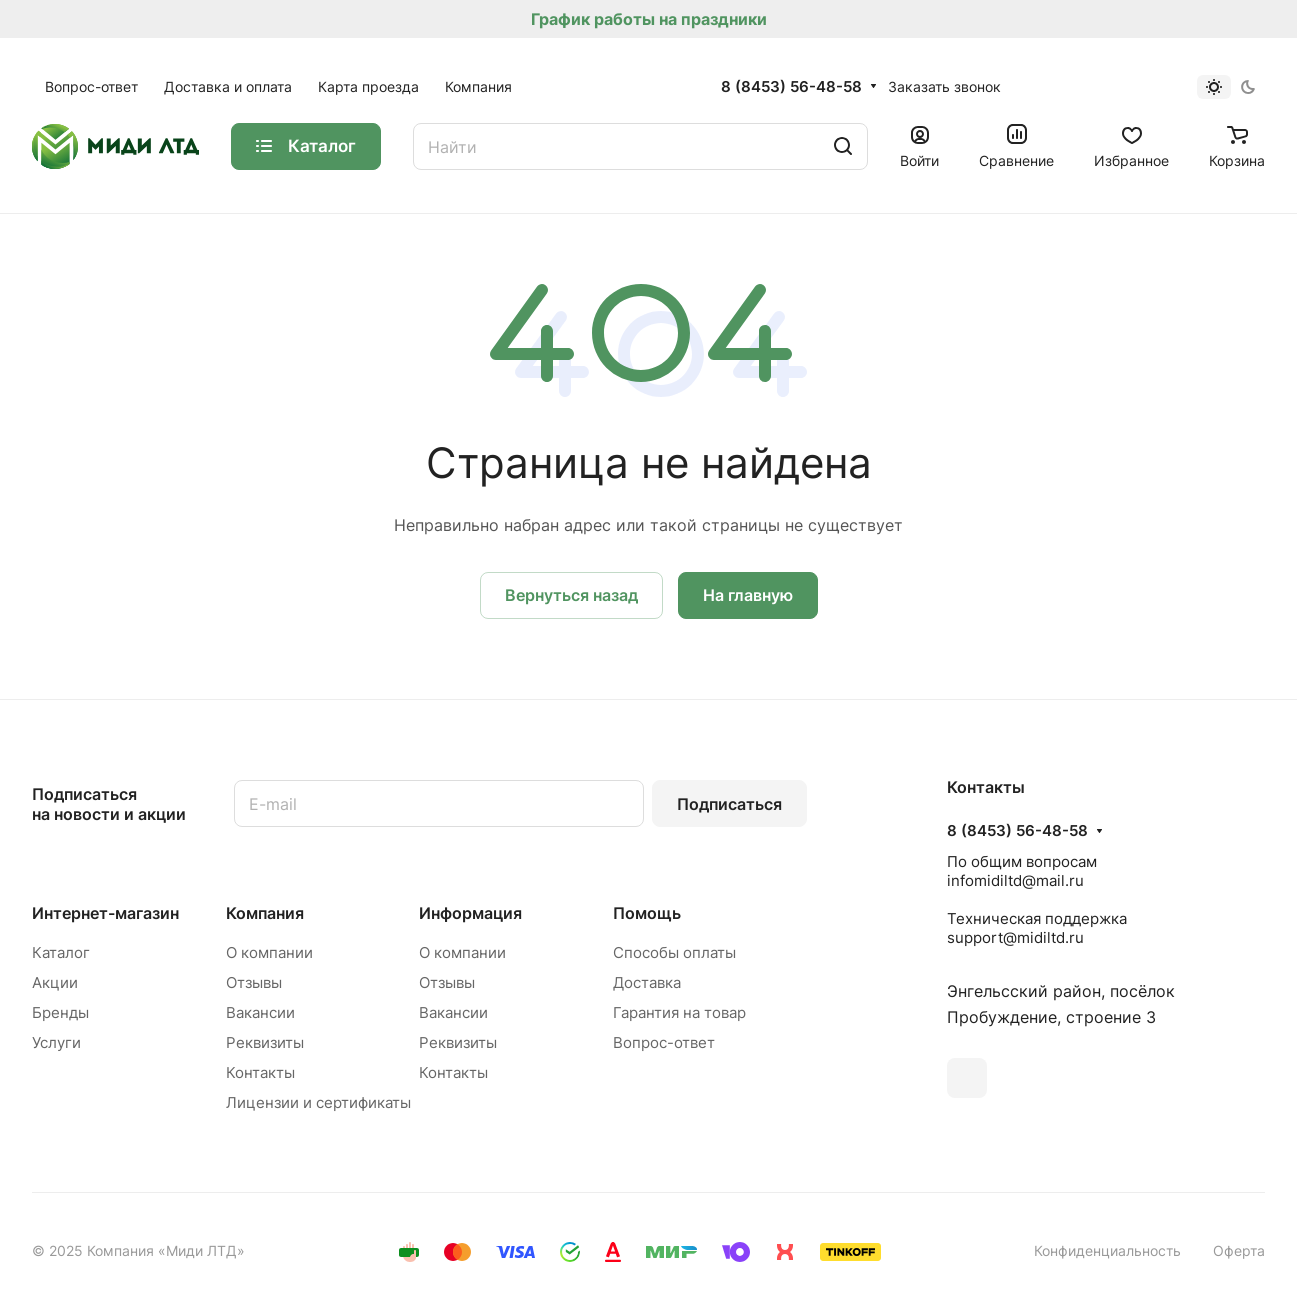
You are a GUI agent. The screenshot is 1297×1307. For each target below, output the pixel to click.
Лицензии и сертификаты (318, 1102)
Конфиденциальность (1107, 1250)
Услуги (56, 1042)
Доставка (647, 982)
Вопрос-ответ (664, 1042)
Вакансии (260, 1012)
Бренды (60, 1012)
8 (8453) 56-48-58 (791, 87)
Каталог (61, 952)
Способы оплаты (674, 952)
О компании (269, 952)
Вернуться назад (571, 595)
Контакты (260, 1072)
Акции (55, 982)
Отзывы (254, 982)
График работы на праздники (649, 19)
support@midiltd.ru (1015, 937)
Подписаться (729, 804)
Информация (470, 913)
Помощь (647, 913)
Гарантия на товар (679, 1012)
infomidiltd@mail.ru (1015, 880)
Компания (265, 913)
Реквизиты (265, 1042)
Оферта (1239, 1250)
